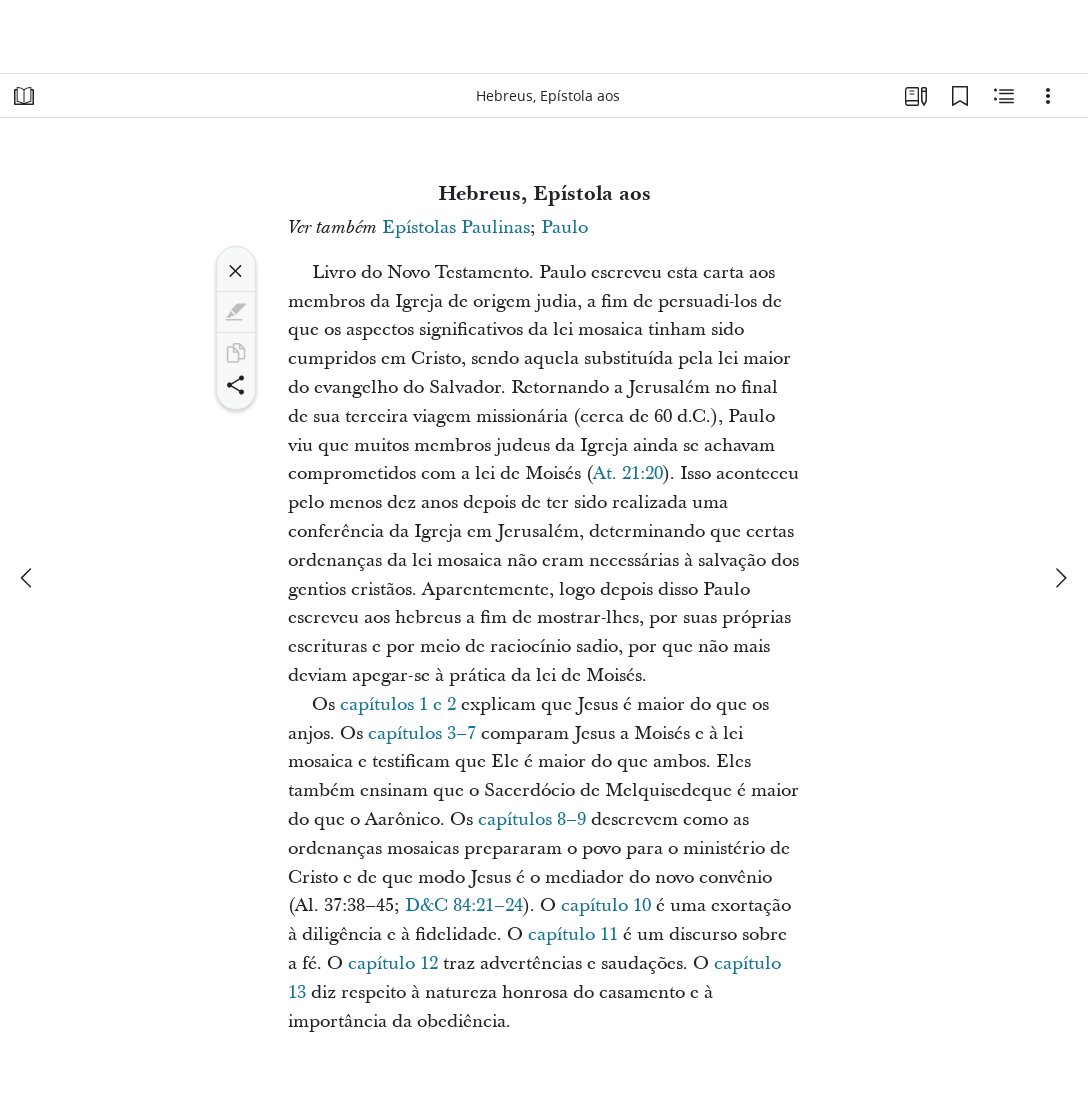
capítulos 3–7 (422, 733)
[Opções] (1048, 96)
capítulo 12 (393, 963)
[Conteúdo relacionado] (1004, 96)
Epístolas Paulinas (456, 227)
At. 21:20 (628, 473)
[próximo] (1060, 578)
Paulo (564, 227)
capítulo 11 (573, 934)
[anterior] (28, 578)
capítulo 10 (606, 905)
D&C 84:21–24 (464, 905)
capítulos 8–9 (532, 819)
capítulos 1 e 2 (398, 704)
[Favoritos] (960, 96)
